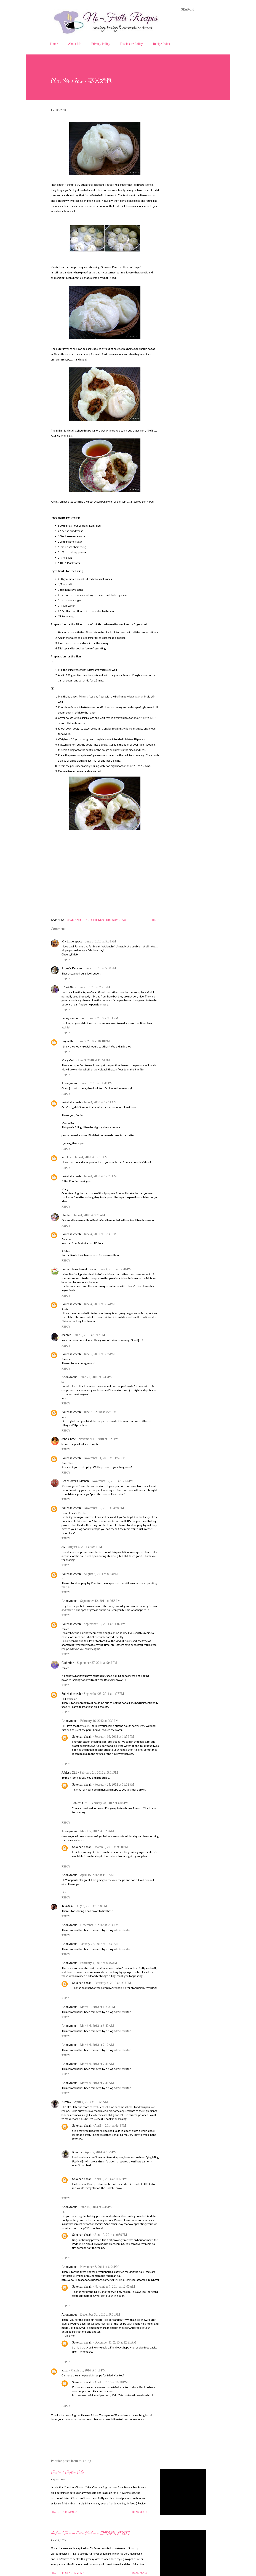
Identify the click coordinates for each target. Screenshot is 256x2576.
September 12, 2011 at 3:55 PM (100, 1601)
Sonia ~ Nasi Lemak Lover (79, 1269)
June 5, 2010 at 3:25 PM (99, 1354)
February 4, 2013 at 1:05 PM (112, 1983)
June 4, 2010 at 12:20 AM (100, 1176)
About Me (74, 44)
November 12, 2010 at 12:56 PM (113, 1481)
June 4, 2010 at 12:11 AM (100, 1102)
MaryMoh (68, 1060)
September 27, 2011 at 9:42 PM (97, 1663)
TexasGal (68, 1906)
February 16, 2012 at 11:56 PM (114, 1736)
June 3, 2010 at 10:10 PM (93, 1041)
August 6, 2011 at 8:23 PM (101, 1574)
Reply (66, 959)
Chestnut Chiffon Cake (67, 2472)
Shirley (66, 1215)
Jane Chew (68, 1439)
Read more (139, 2512)
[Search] (187, 9)
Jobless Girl (69, 1772)
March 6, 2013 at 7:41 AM (97, 2064)
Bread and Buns (77, 919)
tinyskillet (68, 1041)
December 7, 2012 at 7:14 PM (99, 1925)
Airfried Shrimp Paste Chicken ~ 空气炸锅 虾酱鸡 (90, 2532)
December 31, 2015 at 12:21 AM (115, 2342)
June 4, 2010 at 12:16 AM (91, 1157)
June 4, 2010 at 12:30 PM (100, 1234)
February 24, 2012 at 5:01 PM (99, 1772)
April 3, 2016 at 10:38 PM (111, 2382)
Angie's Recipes (72, 968)
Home (54, 44)
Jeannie (66, 1335)
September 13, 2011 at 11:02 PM (104, 1624)
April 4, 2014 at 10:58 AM (91, 2102)
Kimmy (66, 2102)
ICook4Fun (69, 987)
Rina (65, 2370)
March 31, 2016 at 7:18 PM (88, 2370)
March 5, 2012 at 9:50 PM (111, 1847)
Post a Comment (73, 2573)
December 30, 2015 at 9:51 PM (100, 2314)
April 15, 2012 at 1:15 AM (97, 1875)
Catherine (68, 1663)
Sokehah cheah (71, 1102)
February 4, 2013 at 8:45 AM (98, 1963)
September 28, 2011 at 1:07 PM (104, 1693)
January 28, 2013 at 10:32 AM (99, 1944)
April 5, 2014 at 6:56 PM (101, 2152)
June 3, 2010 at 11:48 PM (96, 1083)
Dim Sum (112, 919)
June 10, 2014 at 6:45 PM (96, 2207)
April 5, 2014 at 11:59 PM (110, 2179)
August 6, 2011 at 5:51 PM (85, 1547)
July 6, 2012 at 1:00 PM (92, 1906)
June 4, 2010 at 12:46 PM (115, 1269)
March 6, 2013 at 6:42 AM (97, 2026)
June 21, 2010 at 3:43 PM (96, 1377)
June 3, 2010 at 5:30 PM (100, 968)
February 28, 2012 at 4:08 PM (109, 1803)
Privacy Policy (100, 44)
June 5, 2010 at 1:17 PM (89, 1335)
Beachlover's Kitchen (75, 1481)
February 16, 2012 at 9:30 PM (99, 1721)
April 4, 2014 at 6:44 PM (110, 2125)
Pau (123, 919)
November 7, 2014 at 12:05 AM (114, 2286)
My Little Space (72, 941)
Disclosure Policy (131, 44)
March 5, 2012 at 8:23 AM (97, 1831)
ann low (67, 1157)
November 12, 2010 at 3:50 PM (104, 1508)
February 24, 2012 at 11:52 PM (114, 1784)
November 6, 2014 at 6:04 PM (99, 2267)
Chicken (98, 919)
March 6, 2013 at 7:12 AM (97, 2045)
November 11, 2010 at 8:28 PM (98, 1439)
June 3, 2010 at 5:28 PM (100, 941)
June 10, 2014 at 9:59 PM (110, 2235)
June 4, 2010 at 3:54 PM (99, 1304)
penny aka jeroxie (73, 1018)
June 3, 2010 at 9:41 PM (102, 1018)
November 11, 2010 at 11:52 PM (104, 1458)
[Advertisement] (105, 880)
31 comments (70, 2512)
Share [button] (155, 920)
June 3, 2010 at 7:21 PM (94, 987)
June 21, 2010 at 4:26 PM (100, 1412)
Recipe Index (161, 44)
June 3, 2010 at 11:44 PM (94, 1060)
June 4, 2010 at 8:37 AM (89, 1215)
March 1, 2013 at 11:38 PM (97, 2007)
